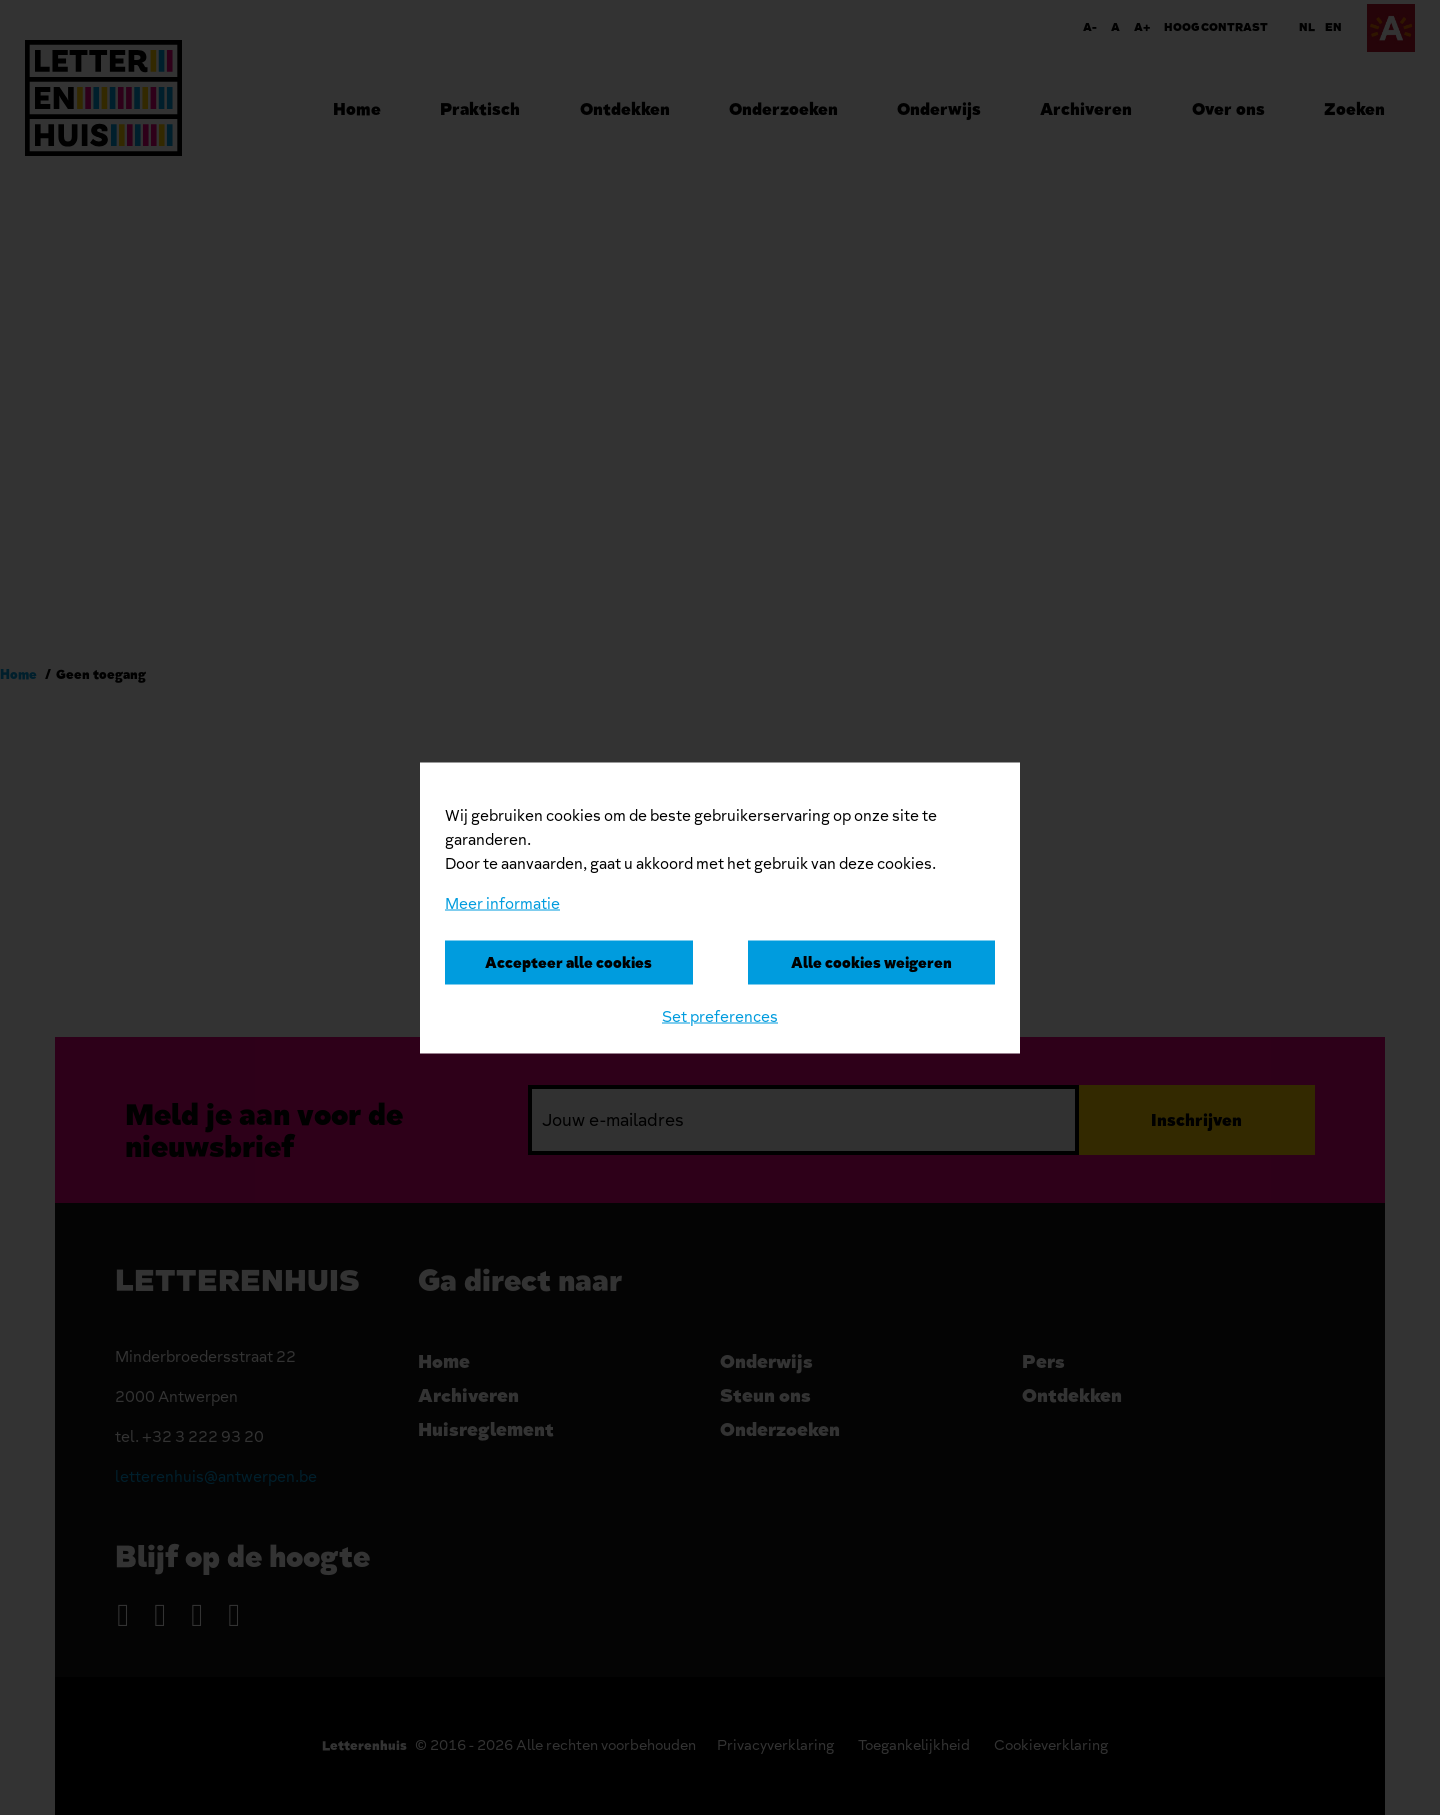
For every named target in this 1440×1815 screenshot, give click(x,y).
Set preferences (720, 1016)
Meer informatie (502, 903)
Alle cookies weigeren (871, 962)
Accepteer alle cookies (568, 962)
